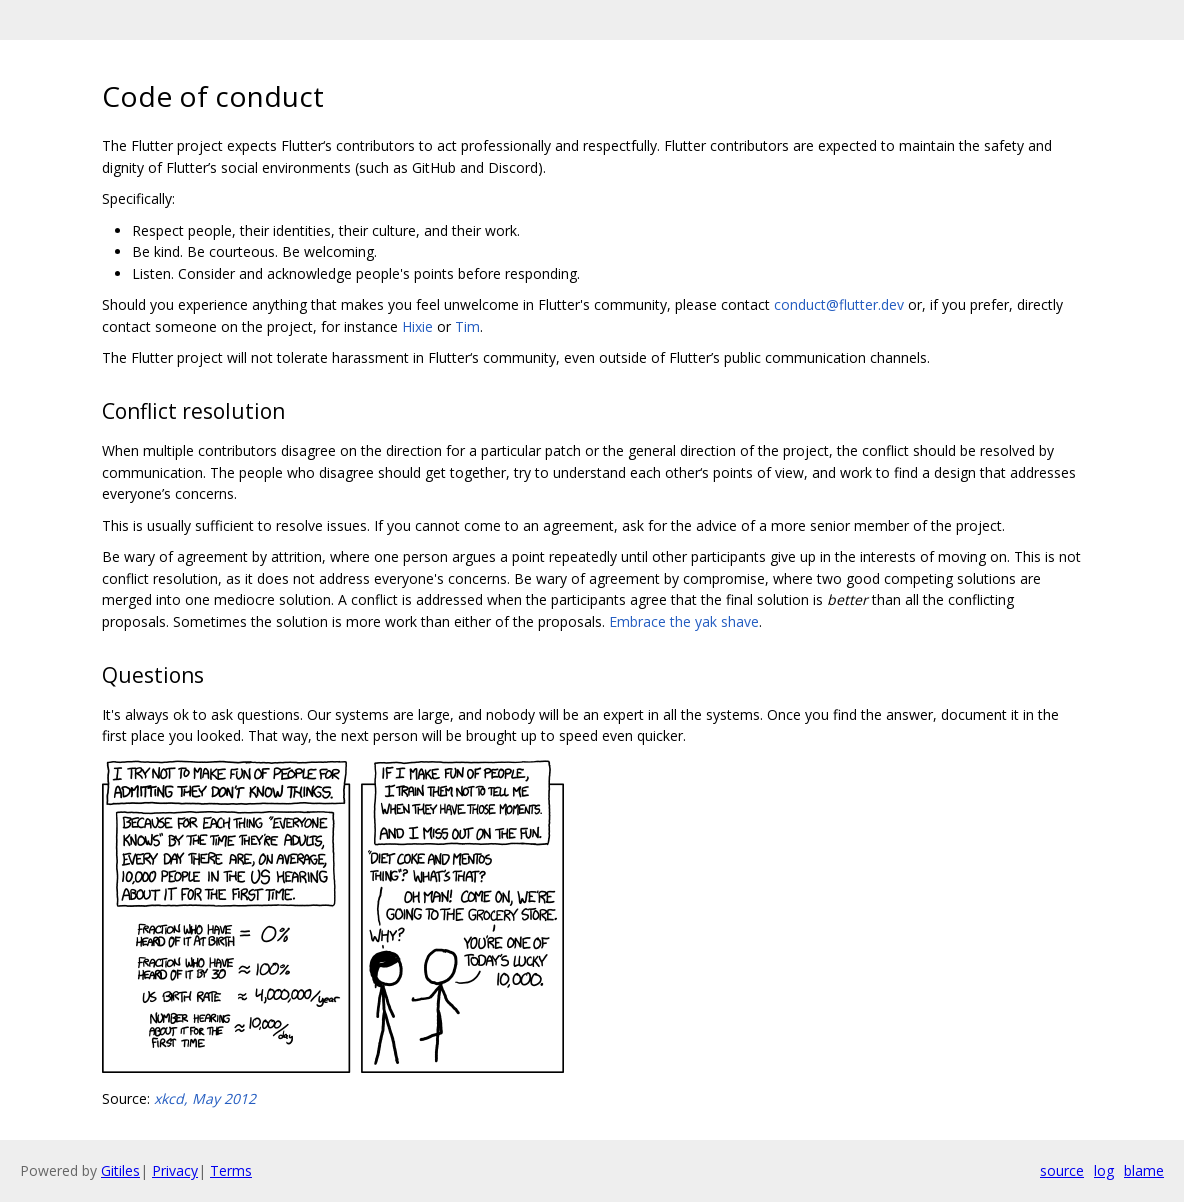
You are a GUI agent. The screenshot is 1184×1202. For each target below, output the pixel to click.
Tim (467, 326)
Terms (231, 1170)
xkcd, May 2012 (205, 1098)
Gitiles (120, 1170)
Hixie (417, 326)
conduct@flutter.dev (839, 304)
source (1062, 1170)
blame (1144, 1170)
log (1104, 1170)
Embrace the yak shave (684, 621)
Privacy (175, 1170)
